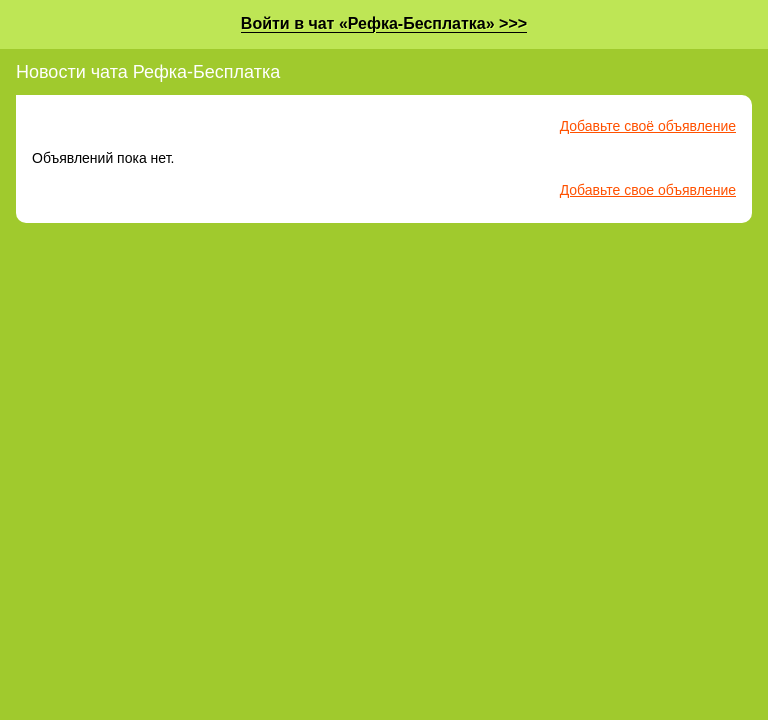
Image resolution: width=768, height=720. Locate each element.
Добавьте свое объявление (648, 190)
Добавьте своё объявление (648, 126)
